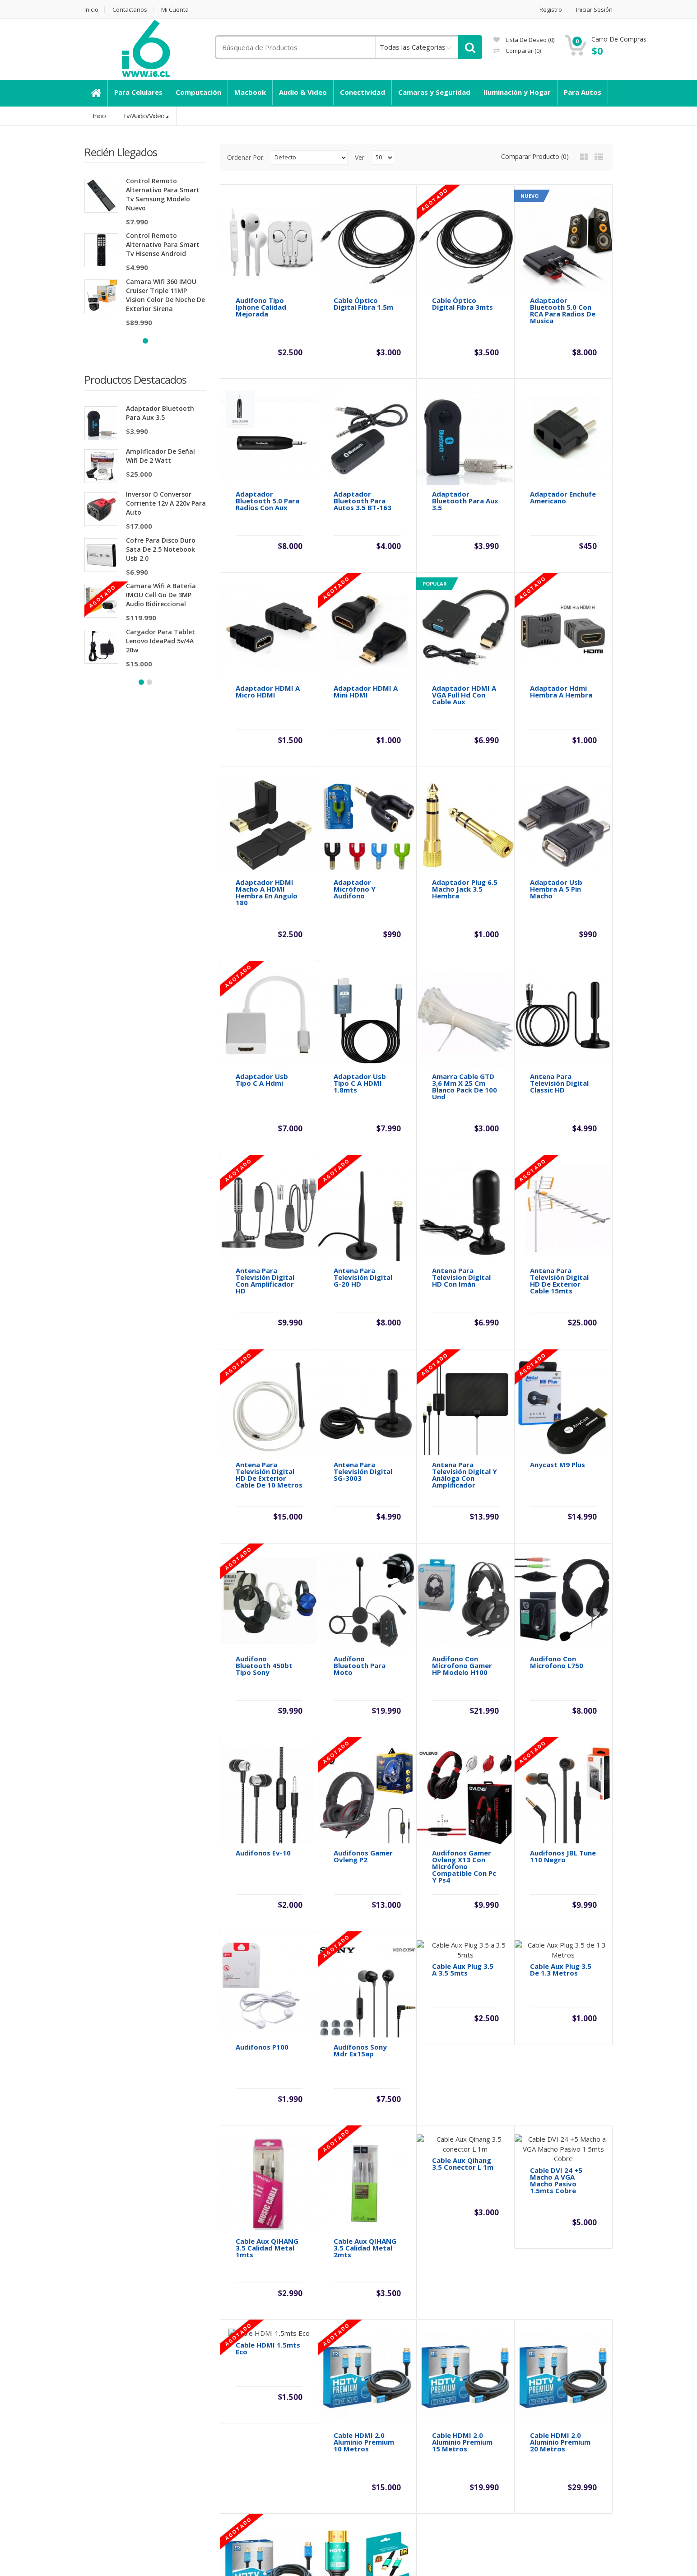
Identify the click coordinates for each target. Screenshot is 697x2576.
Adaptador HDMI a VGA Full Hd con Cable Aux (464, 661)
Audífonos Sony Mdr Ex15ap (360, 1775)
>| (322, 2352)
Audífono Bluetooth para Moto (360, 1459)
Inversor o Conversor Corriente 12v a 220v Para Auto (166, 504)
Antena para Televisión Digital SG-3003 (363, 1299)
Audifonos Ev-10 (263, 1612)
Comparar (517, 50)
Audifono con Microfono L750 (556, 1456)
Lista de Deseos (517, 2467)
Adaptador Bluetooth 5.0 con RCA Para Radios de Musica (562, 310)
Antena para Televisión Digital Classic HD (559, 980)
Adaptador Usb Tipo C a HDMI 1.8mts (360, 980)
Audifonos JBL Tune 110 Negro (563, 1615)
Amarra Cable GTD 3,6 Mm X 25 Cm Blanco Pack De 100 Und (464, 983)
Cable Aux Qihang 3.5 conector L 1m (462, 1935)
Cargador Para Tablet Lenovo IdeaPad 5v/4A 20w (160, 641)
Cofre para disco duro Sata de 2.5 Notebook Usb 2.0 (160, 549)
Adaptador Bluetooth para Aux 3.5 (160, 413)
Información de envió (117, 2452)
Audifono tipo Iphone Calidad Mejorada (261, 307)
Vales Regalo (375, 2452)
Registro (550, 9)
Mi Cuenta (175, 9)
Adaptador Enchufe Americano (563, 497)
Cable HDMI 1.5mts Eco (268, 2095)
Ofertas (367, 2482)
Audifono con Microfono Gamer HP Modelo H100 (462, 1459)
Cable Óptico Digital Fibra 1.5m (363, 304)
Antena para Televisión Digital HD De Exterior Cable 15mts (559, 1143)
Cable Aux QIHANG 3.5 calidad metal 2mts (365, 1938)
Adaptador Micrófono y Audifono (355, 820)
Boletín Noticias (515, 2482)
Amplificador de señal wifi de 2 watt (160, 456)
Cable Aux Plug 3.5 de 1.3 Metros (560, 1775)
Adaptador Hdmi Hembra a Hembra (561, 657)
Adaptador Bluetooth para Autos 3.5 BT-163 (362, 501)
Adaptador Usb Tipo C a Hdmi (262, 977)
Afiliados (368, 2467)
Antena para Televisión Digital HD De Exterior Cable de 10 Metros (269, 1302)
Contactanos (129, 9)
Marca (364, 2437)
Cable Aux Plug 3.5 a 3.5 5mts (462, 1775)
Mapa (228, 2467)
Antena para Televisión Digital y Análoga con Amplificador (464, 1302)
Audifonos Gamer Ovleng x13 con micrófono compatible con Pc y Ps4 (464, 1625)
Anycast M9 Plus (557, 1292)
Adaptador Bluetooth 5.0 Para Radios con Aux (267, 501)
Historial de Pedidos (523, 2452)
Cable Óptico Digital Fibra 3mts (462, 304)
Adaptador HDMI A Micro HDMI (268, 657)
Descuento (101, 2437)
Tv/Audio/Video (143, 115)
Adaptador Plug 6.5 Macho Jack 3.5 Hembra (464, 820)
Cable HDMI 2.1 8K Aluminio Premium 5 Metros (367, 2257)
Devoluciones (240, 2452)
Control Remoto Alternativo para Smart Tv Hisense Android (163, 244)
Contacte (234, 2437)
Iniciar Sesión (594, 9)
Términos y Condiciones (121, 2482)
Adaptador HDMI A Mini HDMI (366, 657)
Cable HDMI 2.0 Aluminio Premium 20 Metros (560, 2098)
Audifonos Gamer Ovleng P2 (363, 1615)
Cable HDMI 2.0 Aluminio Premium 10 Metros (364, 2098)
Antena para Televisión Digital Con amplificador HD (265, 1143)
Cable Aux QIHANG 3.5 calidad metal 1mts (267, 1938)
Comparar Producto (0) (535, 156)
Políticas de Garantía (116, 2467)
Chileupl (107, 2553)
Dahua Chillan (104, 2497)
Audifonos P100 (262, 1771)
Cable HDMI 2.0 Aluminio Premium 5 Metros (269, 2257)
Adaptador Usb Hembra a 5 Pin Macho (556, 820)
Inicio (91, 9)
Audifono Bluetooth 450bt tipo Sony (264, 1459)
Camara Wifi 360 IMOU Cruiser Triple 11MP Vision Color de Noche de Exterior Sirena (165, 295)
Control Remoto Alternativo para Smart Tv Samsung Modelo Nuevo (163, 194)
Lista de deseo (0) (523, 40)
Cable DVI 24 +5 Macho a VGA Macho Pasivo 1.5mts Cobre (556, 1941)
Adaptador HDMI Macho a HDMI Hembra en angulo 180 (266, 823)
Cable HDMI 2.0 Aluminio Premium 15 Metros (462, 2098)
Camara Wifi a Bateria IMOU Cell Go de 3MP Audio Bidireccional (161, 595)
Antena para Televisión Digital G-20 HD (363, 1140)
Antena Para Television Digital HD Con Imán (461, 1140)
